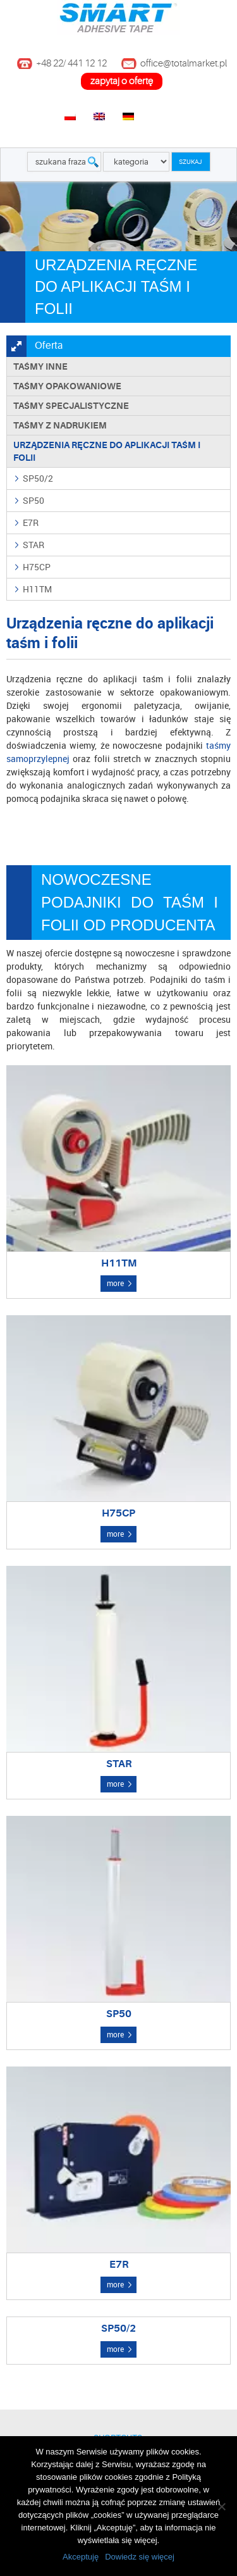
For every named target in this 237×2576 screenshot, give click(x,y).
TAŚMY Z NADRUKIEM (60, 425)
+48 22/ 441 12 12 (71, 63)
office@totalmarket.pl (183, 63)
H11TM (37, 589)
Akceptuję (81, 2556)
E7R (31, 522)
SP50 (33, 500)
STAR (33, 545)
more (115, 1283)
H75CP (37, 567)
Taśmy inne (40, 366)
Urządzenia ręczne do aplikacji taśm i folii (106, 451)
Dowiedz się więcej (139, 2556)
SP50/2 (38, 478)
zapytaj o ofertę (121, 81)
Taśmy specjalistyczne (71, 406)
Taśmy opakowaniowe (67, 386)
